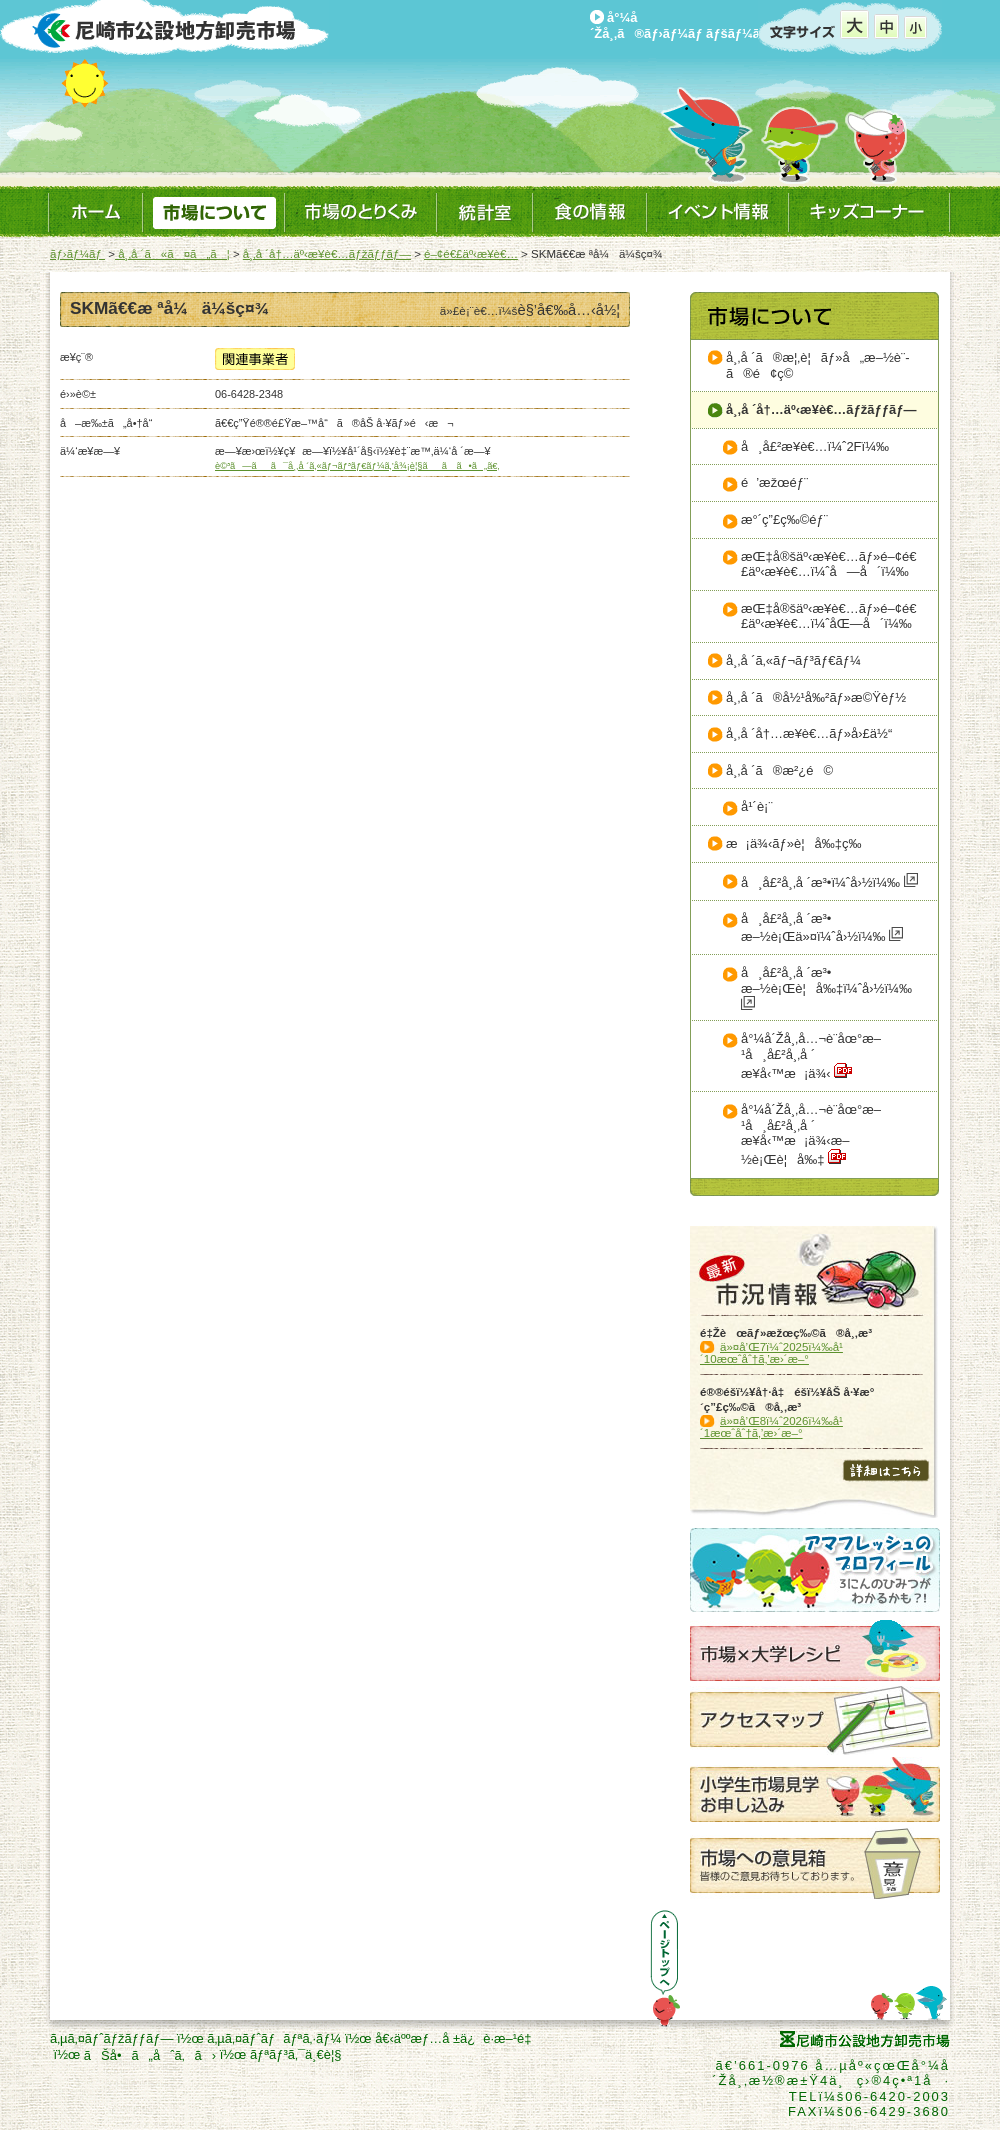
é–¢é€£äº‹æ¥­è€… (471, 254)
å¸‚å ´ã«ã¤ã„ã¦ (172, 254)
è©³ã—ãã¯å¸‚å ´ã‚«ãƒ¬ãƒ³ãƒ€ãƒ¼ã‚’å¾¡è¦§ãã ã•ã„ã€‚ (357, 466)
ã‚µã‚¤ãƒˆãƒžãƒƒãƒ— (111, 2038)
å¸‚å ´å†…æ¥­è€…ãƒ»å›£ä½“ (809, 733)
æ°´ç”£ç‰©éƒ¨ (784, 519)
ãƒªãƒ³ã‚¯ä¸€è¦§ (296, 2054)
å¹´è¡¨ (757, 806)
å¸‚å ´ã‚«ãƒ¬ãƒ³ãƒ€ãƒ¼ (793, 660)
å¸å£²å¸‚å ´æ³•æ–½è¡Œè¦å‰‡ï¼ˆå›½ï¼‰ (826, 987)
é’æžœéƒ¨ (774, 482)
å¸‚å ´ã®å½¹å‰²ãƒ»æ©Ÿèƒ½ (816, 697)
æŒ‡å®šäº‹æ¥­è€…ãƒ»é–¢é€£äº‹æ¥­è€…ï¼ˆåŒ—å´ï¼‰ (829, 616)
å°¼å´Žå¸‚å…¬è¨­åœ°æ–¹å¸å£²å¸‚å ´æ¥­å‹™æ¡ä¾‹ (811, 1055)
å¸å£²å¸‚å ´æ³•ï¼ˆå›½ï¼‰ (829, 881)
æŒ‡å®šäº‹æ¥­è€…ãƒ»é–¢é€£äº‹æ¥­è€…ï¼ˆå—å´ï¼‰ (829, 564)
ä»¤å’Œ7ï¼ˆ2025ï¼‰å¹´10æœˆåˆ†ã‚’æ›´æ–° (771, 1353)
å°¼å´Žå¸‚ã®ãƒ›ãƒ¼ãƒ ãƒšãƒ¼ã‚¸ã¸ (690, 25)
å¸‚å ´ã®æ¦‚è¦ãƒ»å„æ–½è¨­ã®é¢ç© (818, 365)
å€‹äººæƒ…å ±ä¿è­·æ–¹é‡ (457, 2038)
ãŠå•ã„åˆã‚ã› (150, 2055)
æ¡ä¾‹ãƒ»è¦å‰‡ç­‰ (794, 843)
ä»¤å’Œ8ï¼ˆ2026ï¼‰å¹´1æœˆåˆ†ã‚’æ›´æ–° (771, 1427)
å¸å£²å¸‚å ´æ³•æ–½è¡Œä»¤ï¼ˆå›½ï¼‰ (822, 927)
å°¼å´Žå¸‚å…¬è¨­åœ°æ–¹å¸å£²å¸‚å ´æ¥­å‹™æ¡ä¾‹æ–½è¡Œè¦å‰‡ (811, 1134)
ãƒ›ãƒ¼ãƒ (77, 254)
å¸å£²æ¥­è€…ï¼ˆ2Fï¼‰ (815, 446)
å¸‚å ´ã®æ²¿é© (779, 770)
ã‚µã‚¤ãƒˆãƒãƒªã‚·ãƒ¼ (274, 2038)
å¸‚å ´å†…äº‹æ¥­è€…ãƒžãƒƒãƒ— (327, 254)
